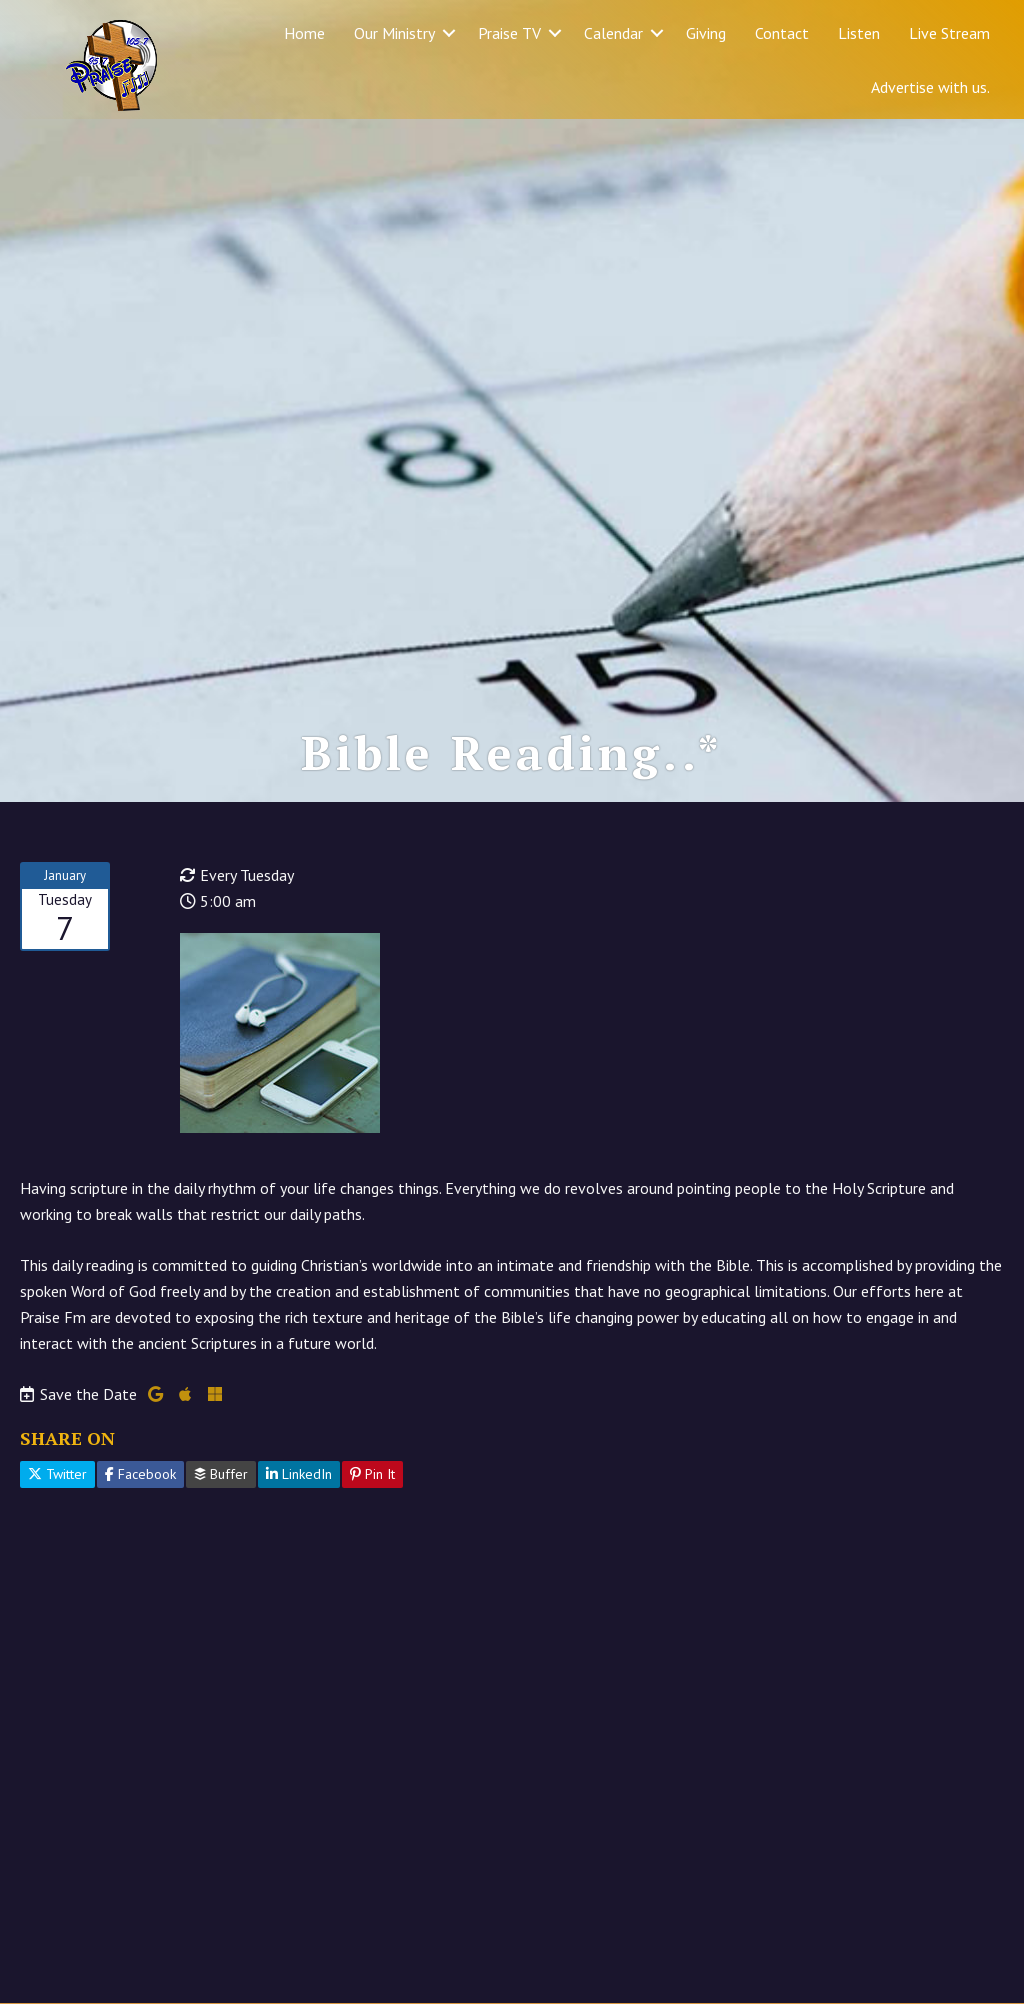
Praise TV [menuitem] (509, 33)
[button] (449, 33)
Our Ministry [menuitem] (394, 33)
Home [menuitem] (304, 33)
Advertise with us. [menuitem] (930, 87)
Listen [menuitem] (859, 33)
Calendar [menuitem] (613, 33)
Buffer (221, 1593)
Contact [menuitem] (782, 33)
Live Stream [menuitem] (949, 33)
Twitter (57, 1593)
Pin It (372, 1593)
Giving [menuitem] (706, 33)
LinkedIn (299, 1593)
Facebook (140, 1593)
